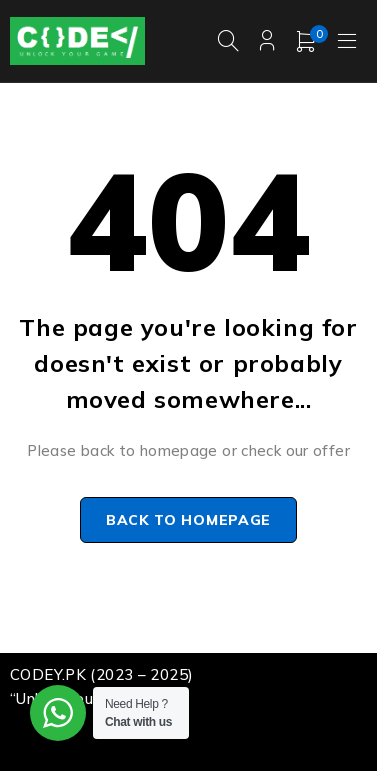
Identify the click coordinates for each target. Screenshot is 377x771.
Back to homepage (188, 520)
